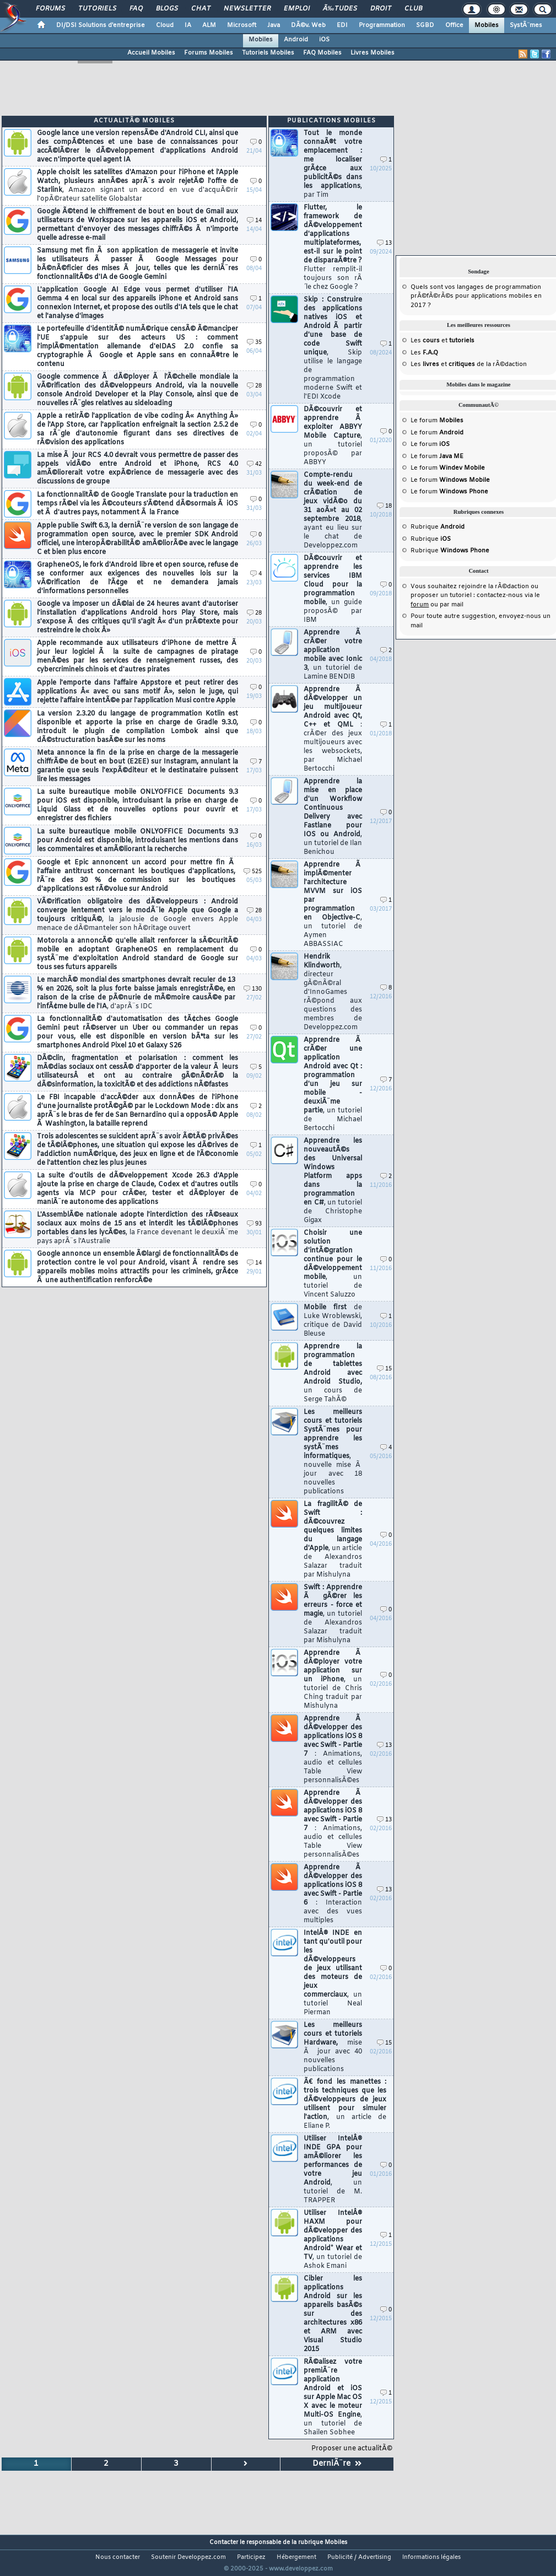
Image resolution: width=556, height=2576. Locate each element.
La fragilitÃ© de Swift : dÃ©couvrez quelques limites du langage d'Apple (333, 1539)
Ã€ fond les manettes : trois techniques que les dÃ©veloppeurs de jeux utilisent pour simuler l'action (345, 2104)
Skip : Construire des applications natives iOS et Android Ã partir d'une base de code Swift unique (333, 348)
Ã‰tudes (340, 8)
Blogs (167, 8)
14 (254, 220)
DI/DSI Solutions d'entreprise (100, 25)
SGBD (425, 25)
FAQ (136, 8)
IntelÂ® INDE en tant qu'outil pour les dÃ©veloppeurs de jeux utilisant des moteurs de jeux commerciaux (333, 1973)
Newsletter (247, 8)
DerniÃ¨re (336, 2464)
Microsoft (241, 25)
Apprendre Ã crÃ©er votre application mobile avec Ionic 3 (333, 654)
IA (188, 25)
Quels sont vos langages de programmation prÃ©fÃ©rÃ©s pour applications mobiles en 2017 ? (476, 296)
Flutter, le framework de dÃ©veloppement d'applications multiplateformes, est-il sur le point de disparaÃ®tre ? (333, 247)
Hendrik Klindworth (333, 992)
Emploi (297, 8)
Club (413, 8)
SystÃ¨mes (526, 25)
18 (384, 506)
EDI (342, 25)
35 (254, 342)
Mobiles (486, 25)
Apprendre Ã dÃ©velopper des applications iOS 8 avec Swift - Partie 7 (333, 1749)
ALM (209, 25)
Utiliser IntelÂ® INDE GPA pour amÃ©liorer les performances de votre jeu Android (333, 2169)
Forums (50, 8)
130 (253, 989)
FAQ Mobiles (322, 53)
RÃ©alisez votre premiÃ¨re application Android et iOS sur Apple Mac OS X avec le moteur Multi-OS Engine (333, 2397)
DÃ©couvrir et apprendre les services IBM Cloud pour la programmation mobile (333, 589)
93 (254, 1224)
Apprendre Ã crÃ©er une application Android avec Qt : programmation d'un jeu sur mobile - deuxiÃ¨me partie (333, 1084)
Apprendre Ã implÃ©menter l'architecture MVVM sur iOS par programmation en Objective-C (333, 905)
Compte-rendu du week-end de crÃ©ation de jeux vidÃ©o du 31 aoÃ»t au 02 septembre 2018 (333, 510)
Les (424, 353)
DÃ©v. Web (308, 25)
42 (254, 464)
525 (253, 871)
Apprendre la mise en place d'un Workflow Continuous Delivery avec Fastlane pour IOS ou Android (333, 817)
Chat (201, 8)
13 (384, 243)
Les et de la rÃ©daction (469, 364)
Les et (442, 341)
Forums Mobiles (208, 53)
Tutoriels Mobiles (268, 53)
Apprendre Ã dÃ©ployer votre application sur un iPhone (333, 1680)
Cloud (165, 25)
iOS (324, 40)
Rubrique (438, 527)
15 (384, 1369)
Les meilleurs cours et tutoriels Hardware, (333, 2047)
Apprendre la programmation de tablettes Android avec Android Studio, (333, 1373)
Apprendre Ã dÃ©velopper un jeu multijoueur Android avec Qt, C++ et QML (333, 729)
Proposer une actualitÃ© (351, 2448)
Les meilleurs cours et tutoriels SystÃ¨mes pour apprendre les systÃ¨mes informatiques (333, 1452)
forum (420, 605)
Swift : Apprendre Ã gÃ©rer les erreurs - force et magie (333, 1614)
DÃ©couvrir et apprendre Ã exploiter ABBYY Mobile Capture (333, 436)
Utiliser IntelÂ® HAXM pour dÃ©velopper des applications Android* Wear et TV (333, 2240)
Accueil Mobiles (151, 53)
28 (254, 386)
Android (296, 40)
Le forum (437, 420)
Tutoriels (97, 8)
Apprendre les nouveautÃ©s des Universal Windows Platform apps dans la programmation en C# (333, 1181)
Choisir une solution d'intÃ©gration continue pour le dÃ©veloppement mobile (333, 1264)
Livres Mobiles (372, 53)
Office (454, 25)
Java (273, 25)
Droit (380, 8)
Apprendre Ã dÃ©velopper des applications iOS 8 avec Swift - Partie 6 (333, 1894)
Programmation (382, 25)
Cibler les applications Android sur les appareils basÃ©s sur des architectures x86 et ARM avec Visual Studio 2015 (333, 2314)
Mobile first (333, 1320)
